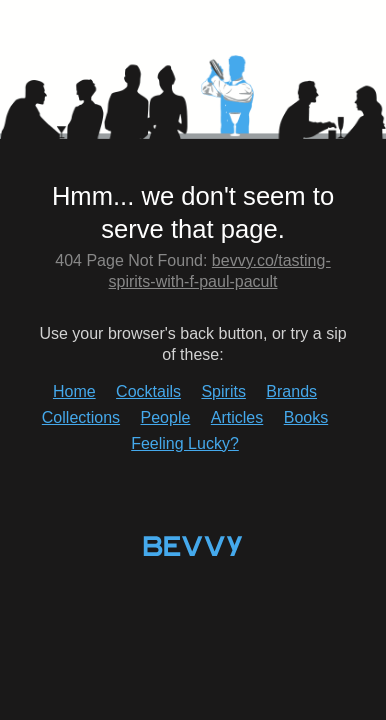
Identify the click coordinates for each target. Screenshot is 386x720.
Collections (81, 417)
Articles (237, 417)
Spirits (223, 391)
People (166, 417)
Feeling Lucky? (185, 443)
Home (74, 391)
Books (306, 417)
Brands (291, 391)
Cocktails (148, 391)
